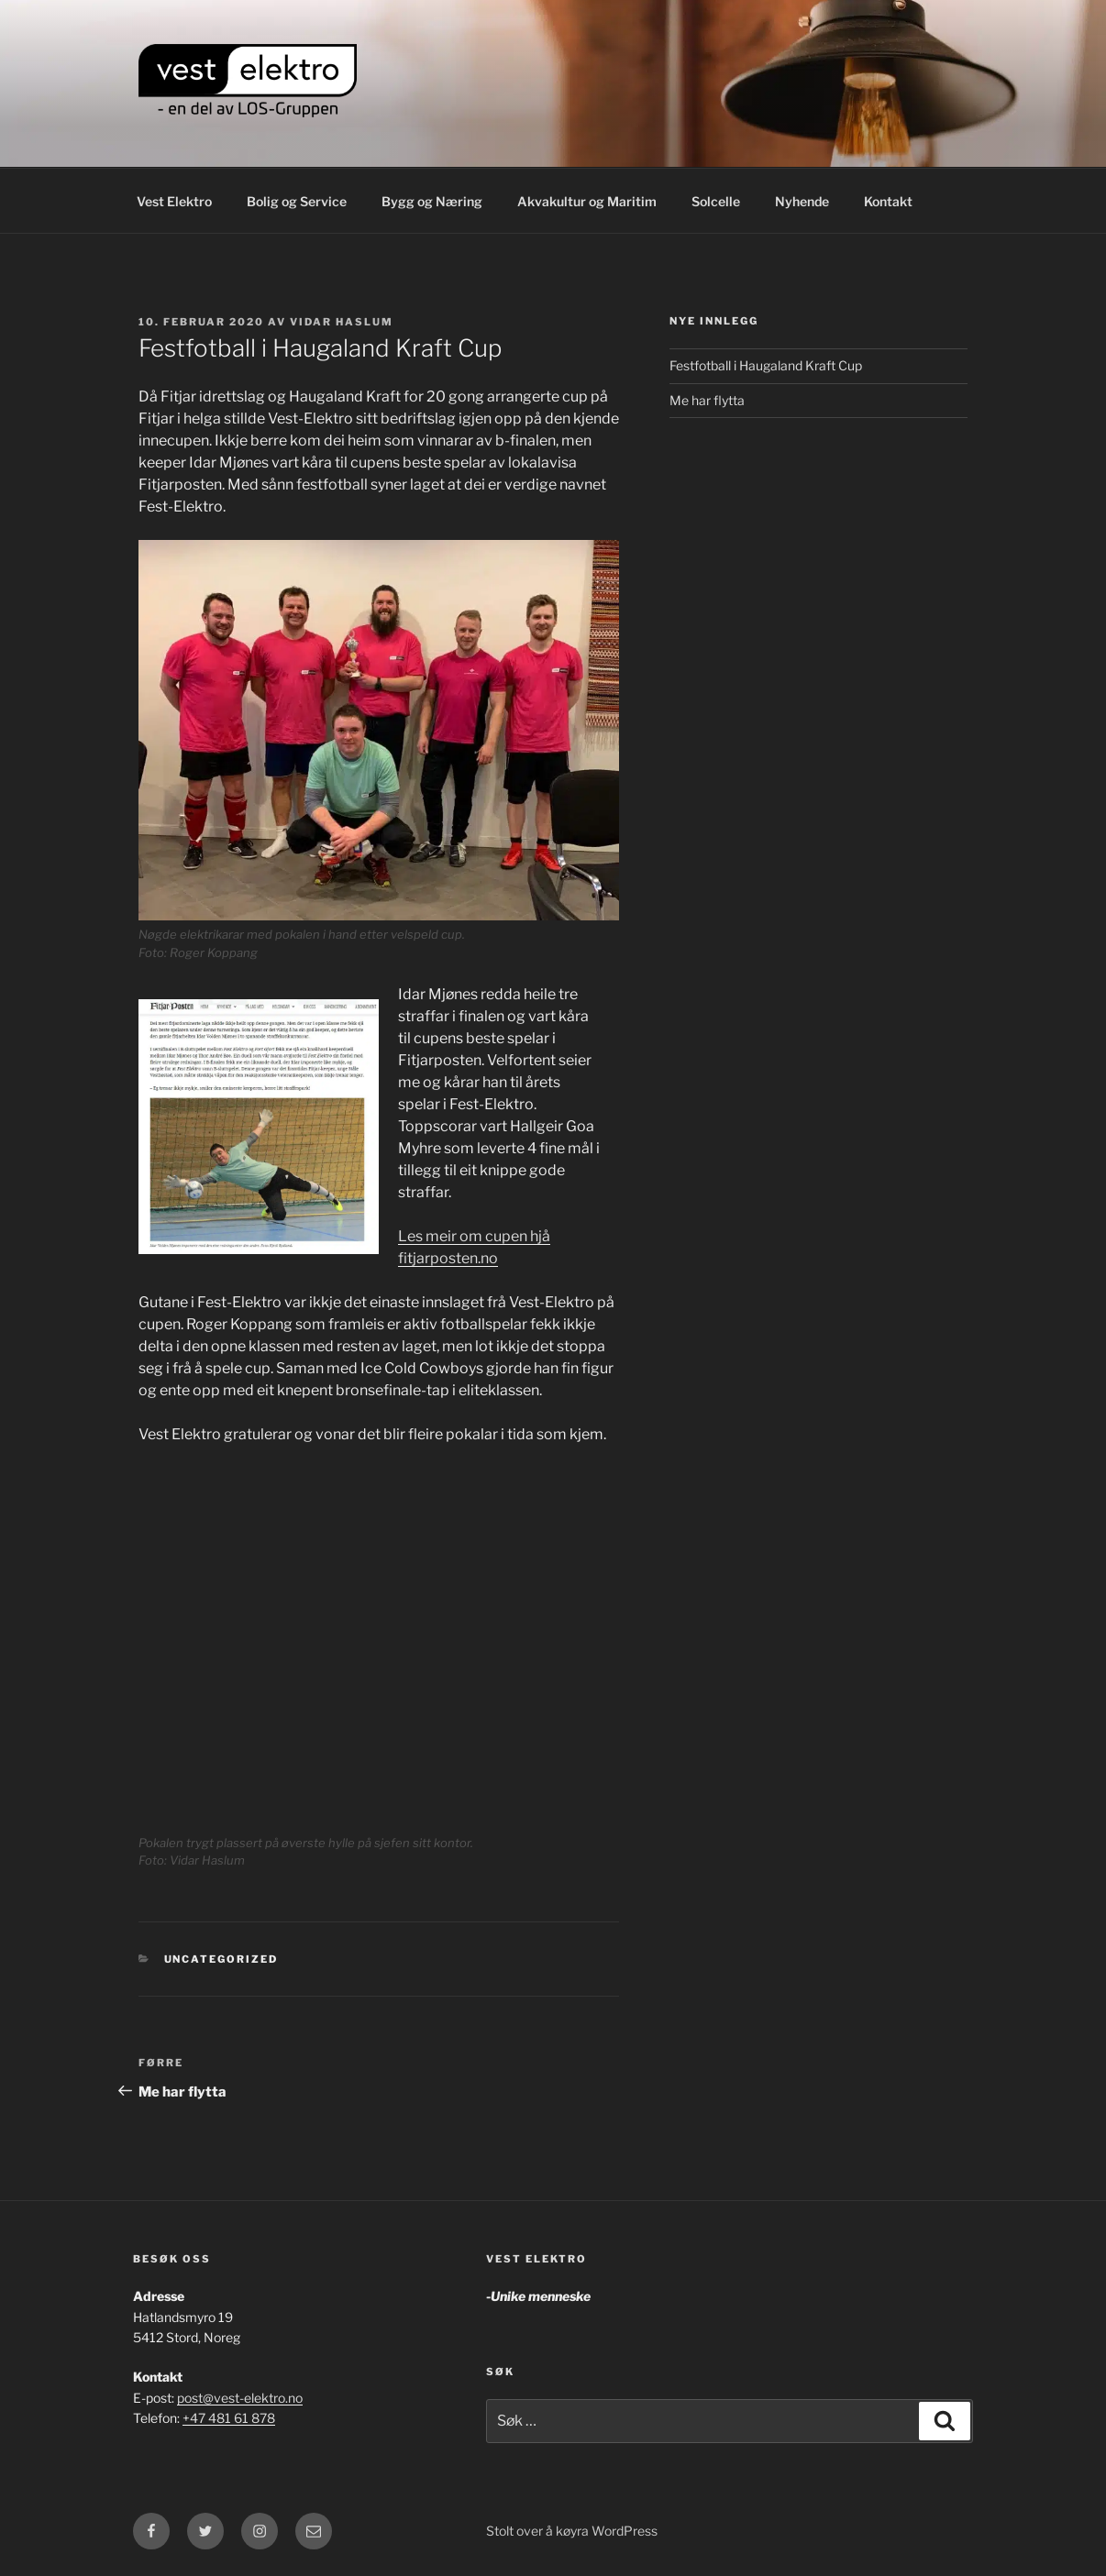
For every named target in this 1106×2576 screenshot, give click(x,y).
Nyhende (802, 201)
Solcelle (715, 201)
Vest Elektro (174, 201)
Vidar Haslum (341, 321)
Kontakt (888, 201)
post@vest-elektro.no (240, 2397)
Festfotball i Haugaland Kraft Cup (765, 365)
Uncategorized (221, 1959)
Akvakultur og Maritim (587, 201)
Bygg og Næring (432, 201)
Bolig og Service (297, 201)
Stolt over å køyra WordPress (572, 2530)
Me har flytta (707, 400)
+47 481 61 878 (228, 2418)
